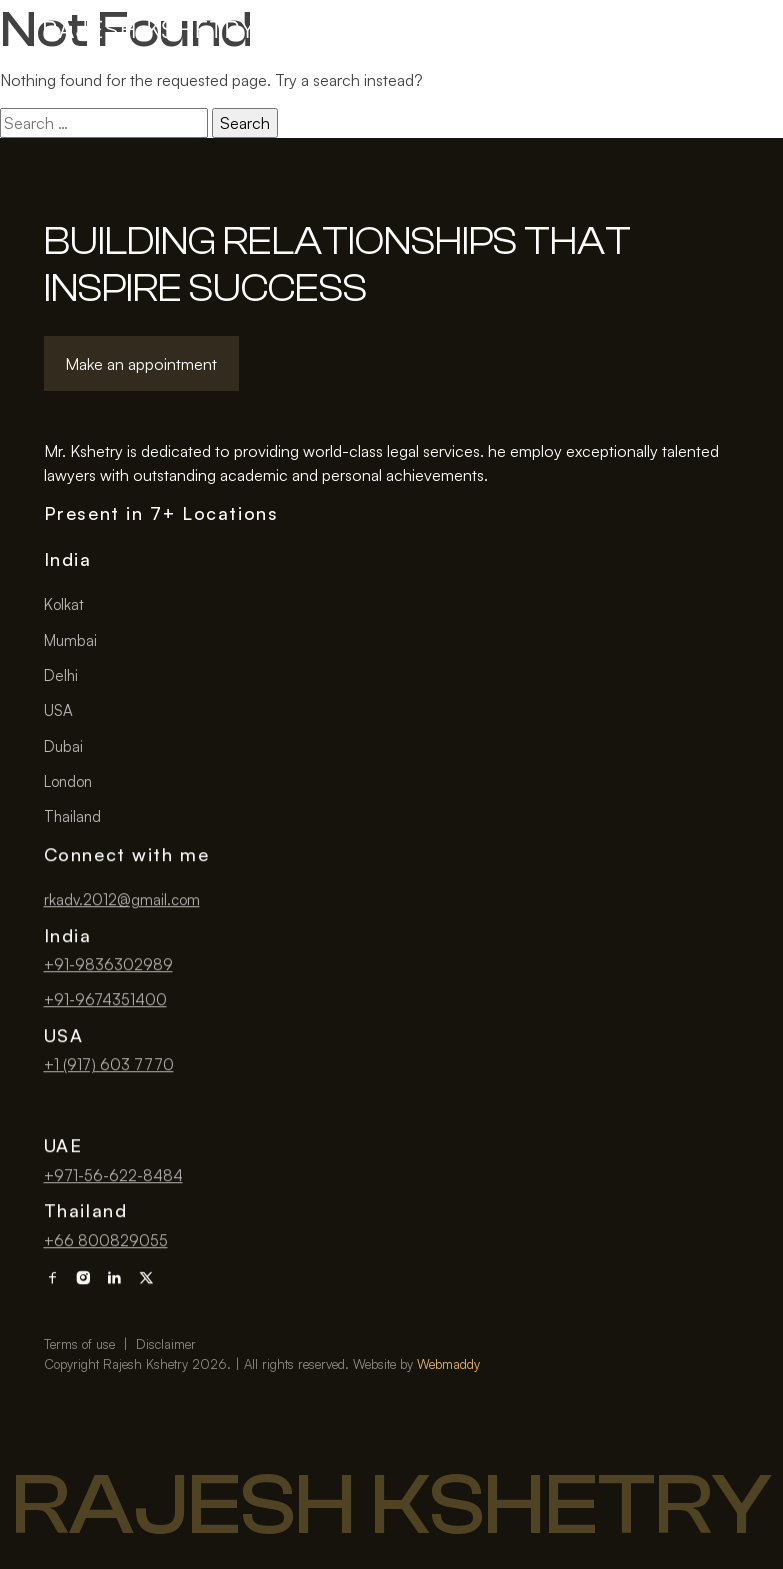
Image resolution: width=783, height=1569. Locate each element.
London (68, 781)
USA (58, 710)
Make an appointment (141, 364)
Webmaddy (448, 1430)
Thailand (72, 816)
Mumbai (70, 640)
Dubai (63, 746)
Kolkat (64, 604)
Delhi (61, 675)
